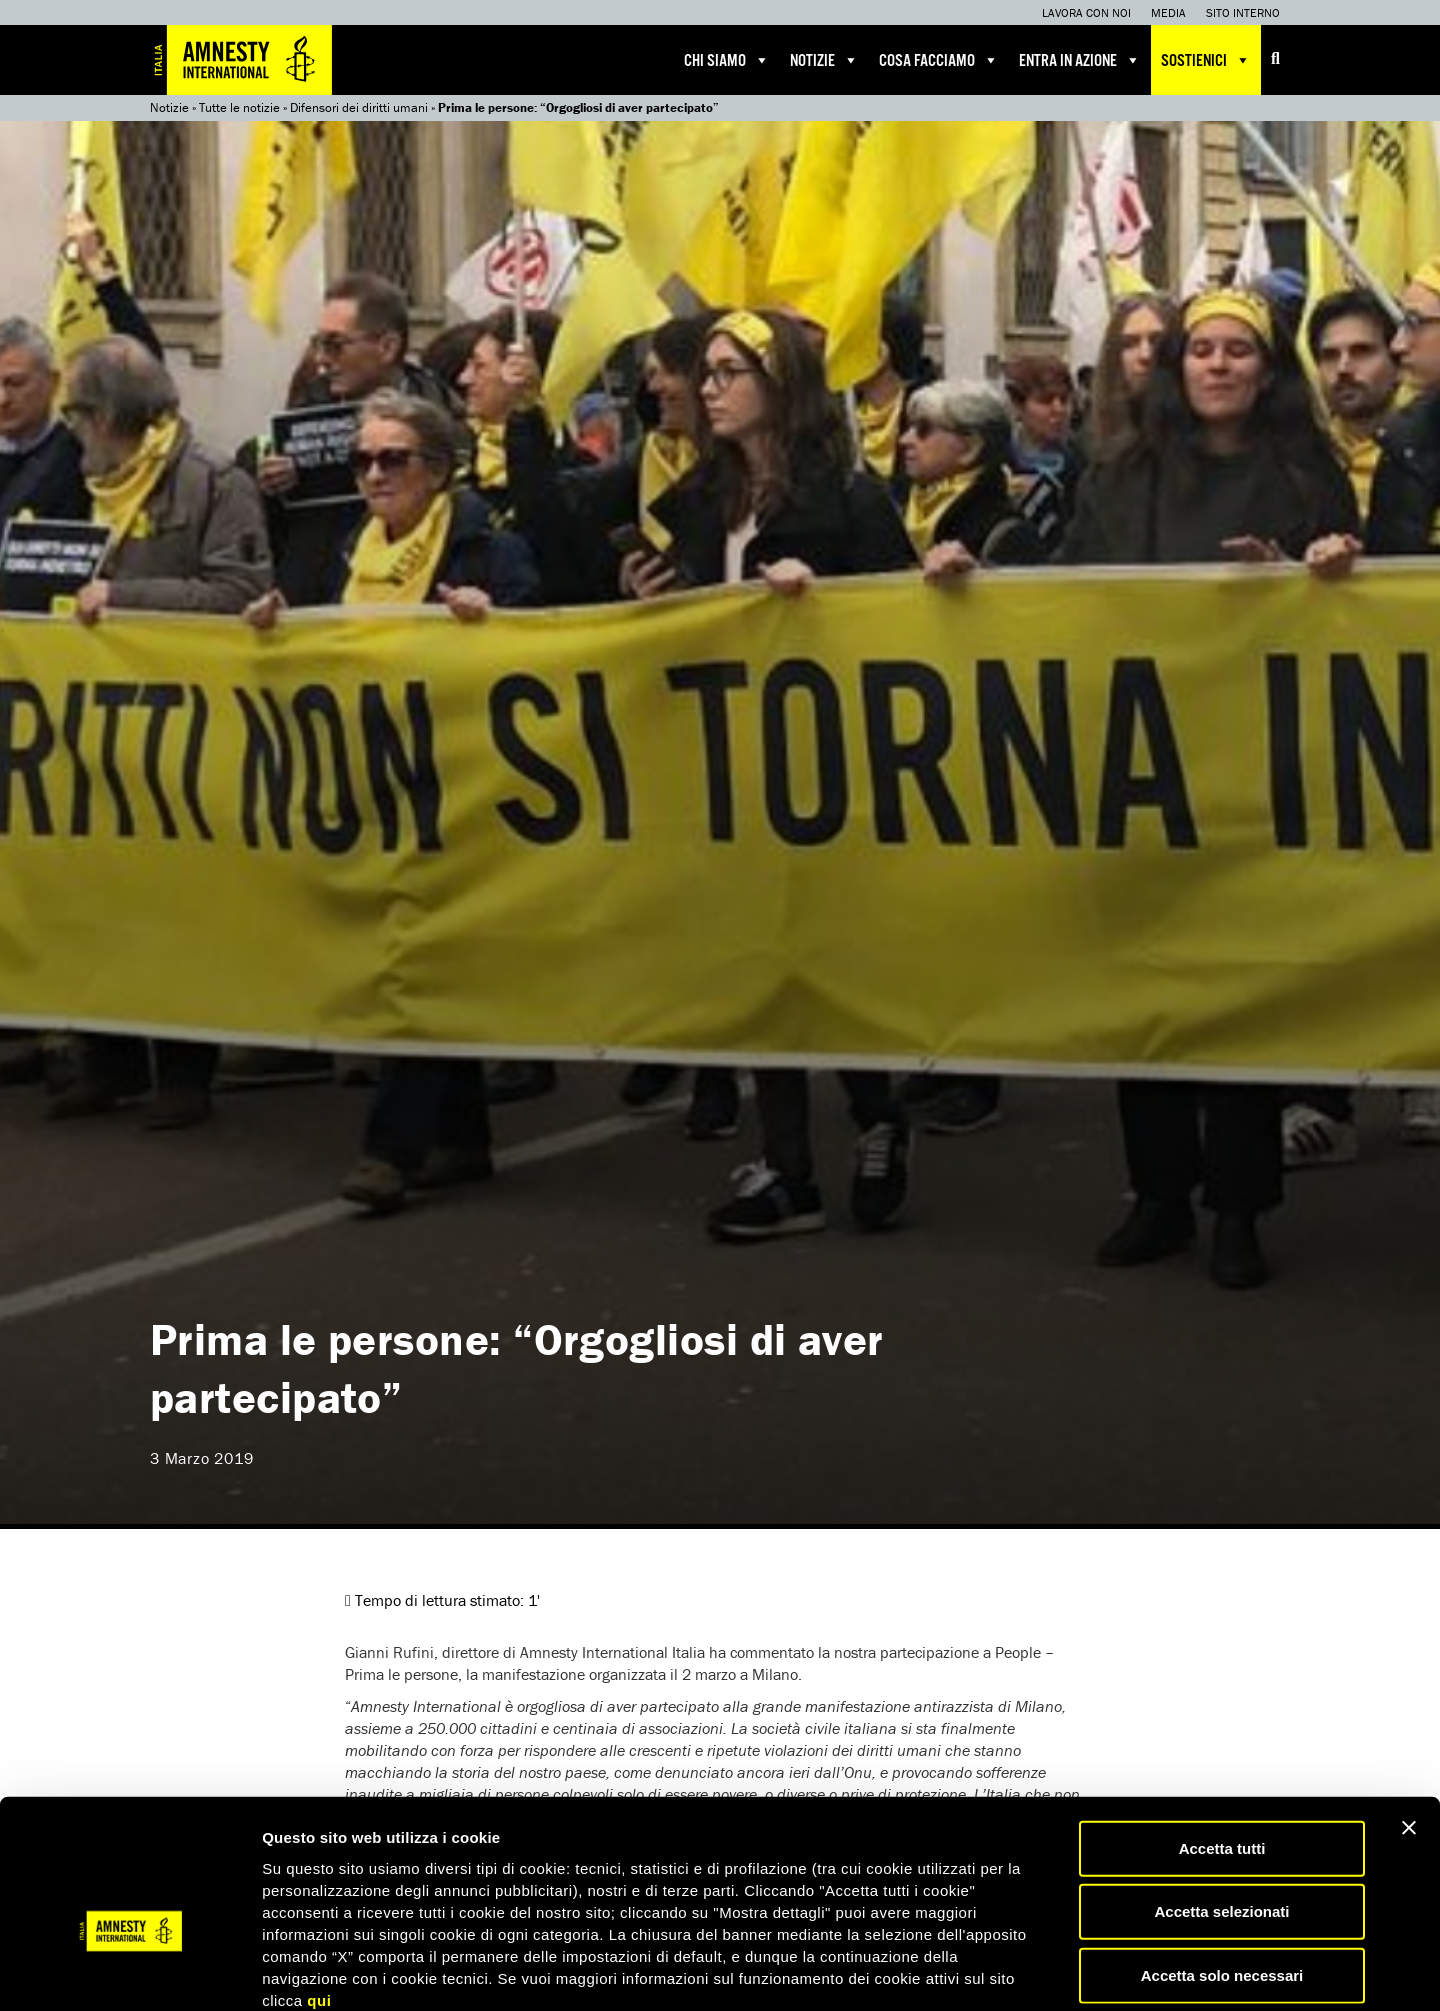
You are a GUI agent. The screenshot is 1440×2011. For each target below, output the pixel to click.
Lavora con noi (1086, 12)
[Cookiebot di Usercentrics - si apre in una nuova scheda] (129, 1972)
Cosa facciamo (939, 60)
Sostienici (1206, 60)
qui (319, 1891)
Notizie (824, 60)
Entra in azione (1080, 60)
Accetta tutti (1222, 1739)
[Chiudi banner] (1409, 1719)
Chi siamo (727, 60)
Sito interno (1243, 12)
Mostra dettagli (1052, 1971)
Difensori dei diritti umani (359, 107)
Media (1168, 12)
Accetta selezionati (1221, 1803)
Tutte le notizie (239, 107)
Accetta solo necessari (1222, 1866)
